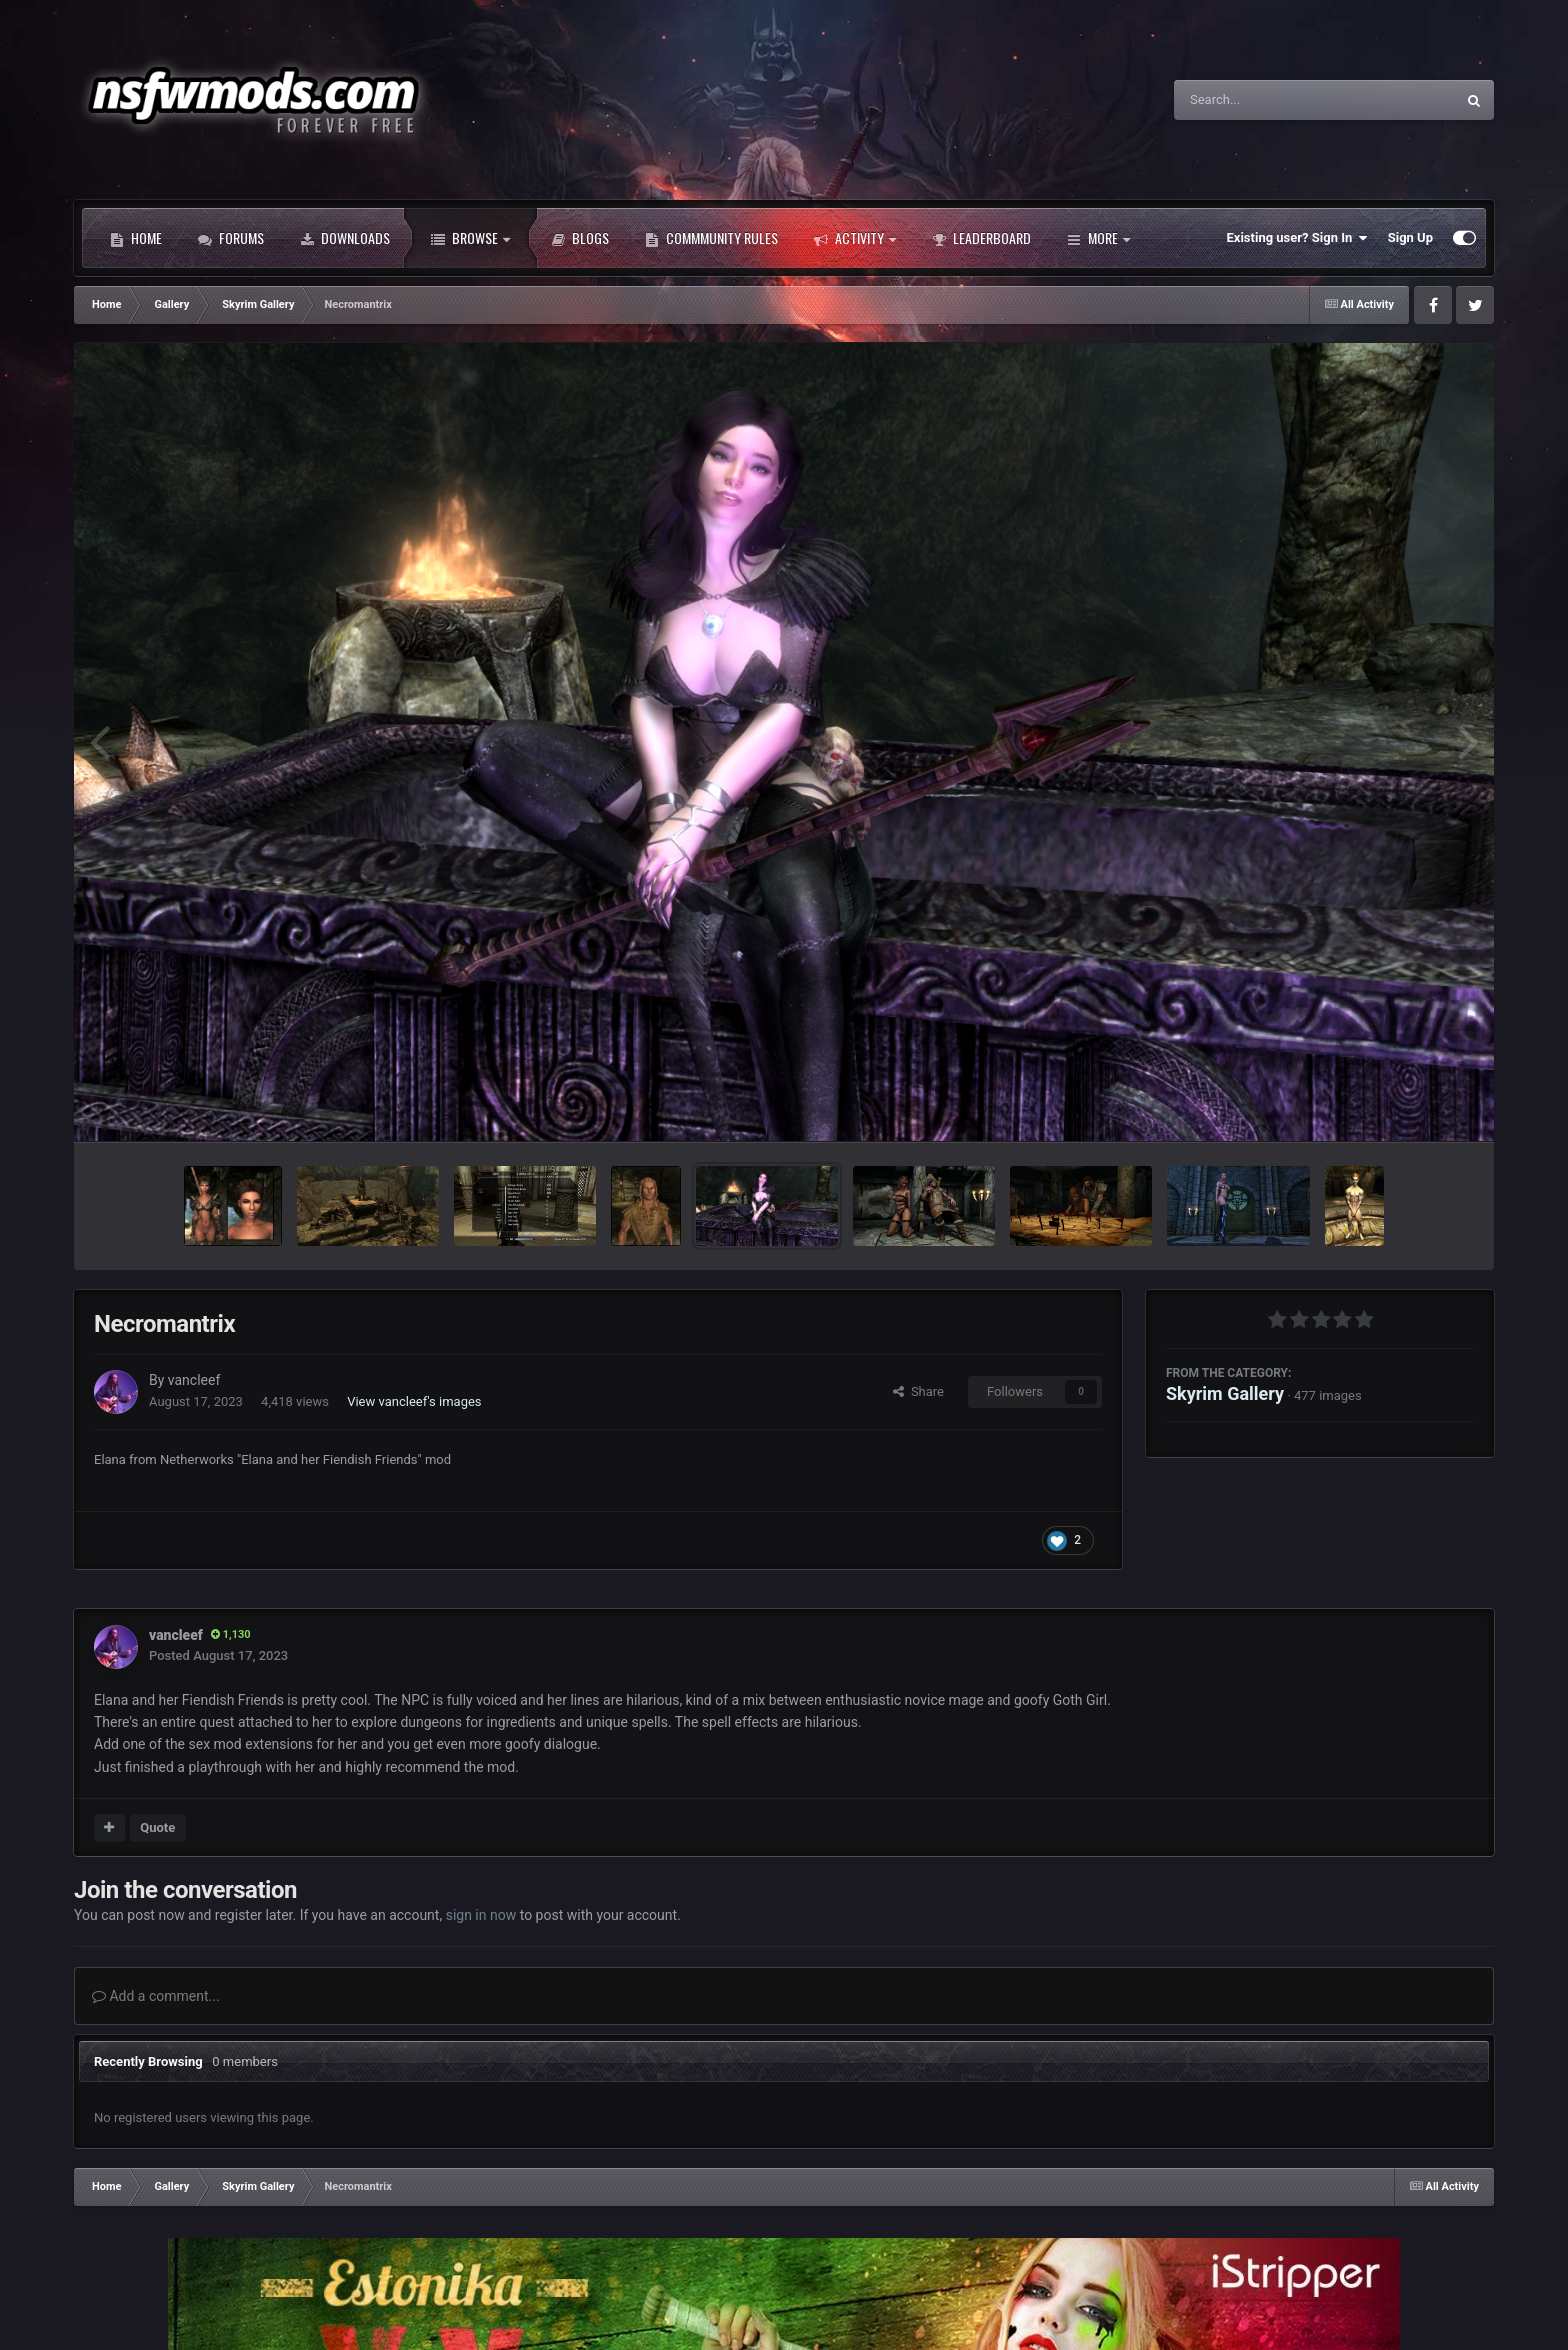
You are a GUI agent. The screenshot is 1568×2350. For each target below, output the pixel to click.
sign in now (481, 1915)
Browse (470, 238)
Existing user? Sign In (1297, 238)
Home (136, 238)
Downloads (345, 238)
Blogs (580, 238)
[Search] (1264, 100)
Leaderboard (981, 238)
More (1098, 238)
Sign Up (1410, 237)
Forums (231, 238)
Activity (855, 238)
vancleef (194, 1380)
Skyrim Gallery (1225, 1393)
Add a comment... (156, 1996)
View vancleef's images (414, 1401)
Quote (157, 1827)
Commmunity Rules (711, 238)
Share (918, 1391)
